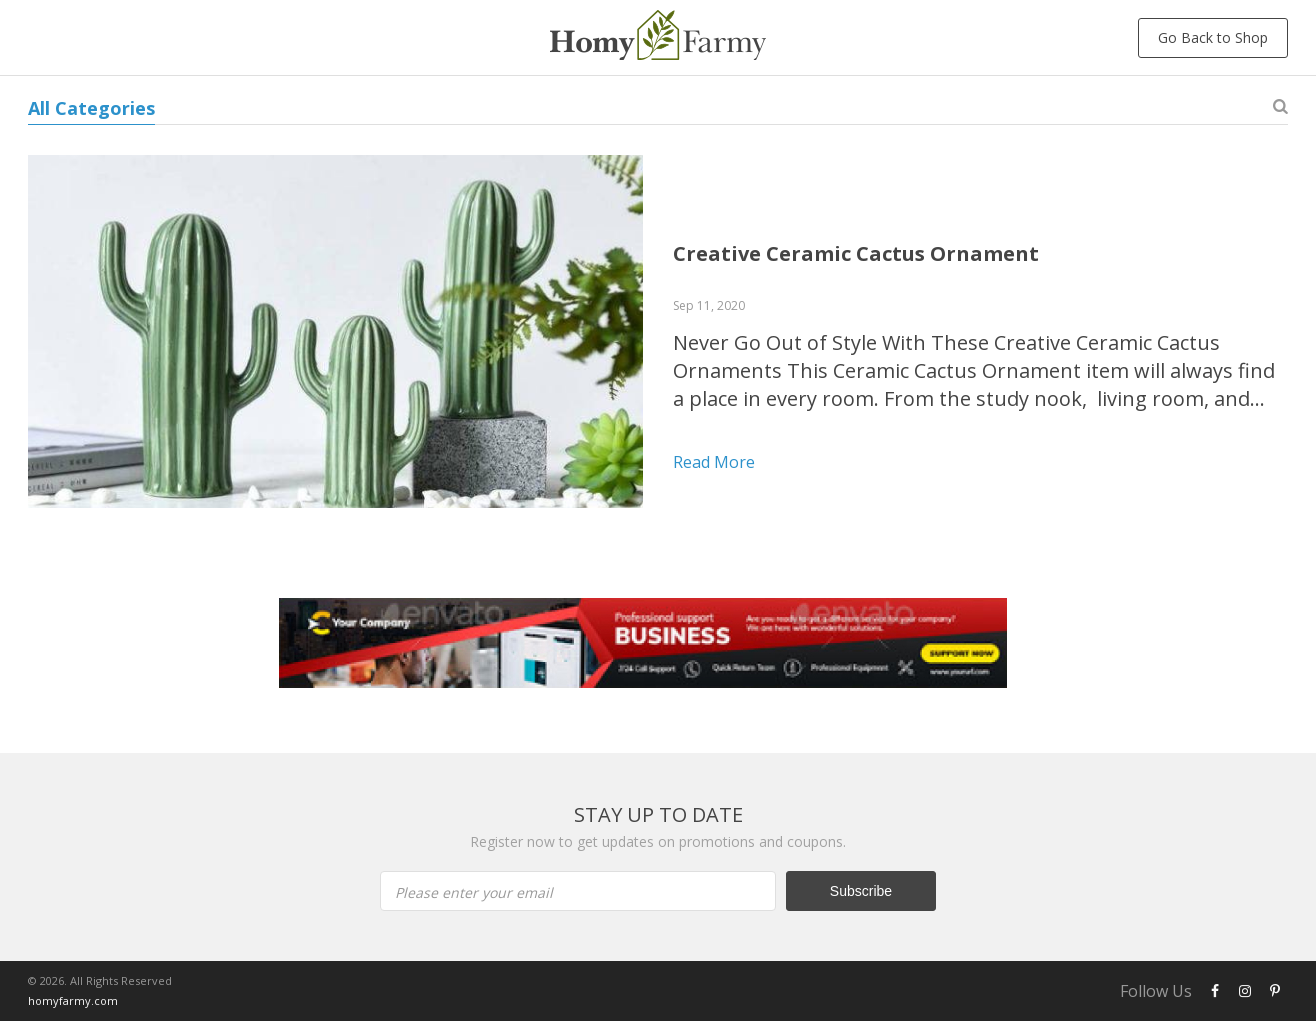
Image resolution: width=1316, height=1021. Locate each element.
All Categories (91, 108)
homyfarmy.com (73, 1000)
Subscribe (861, 891)
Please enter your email (474, 892)
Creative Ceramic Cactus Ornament (856, 253)
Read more (714, 462)
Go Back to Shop (1213, 37)
